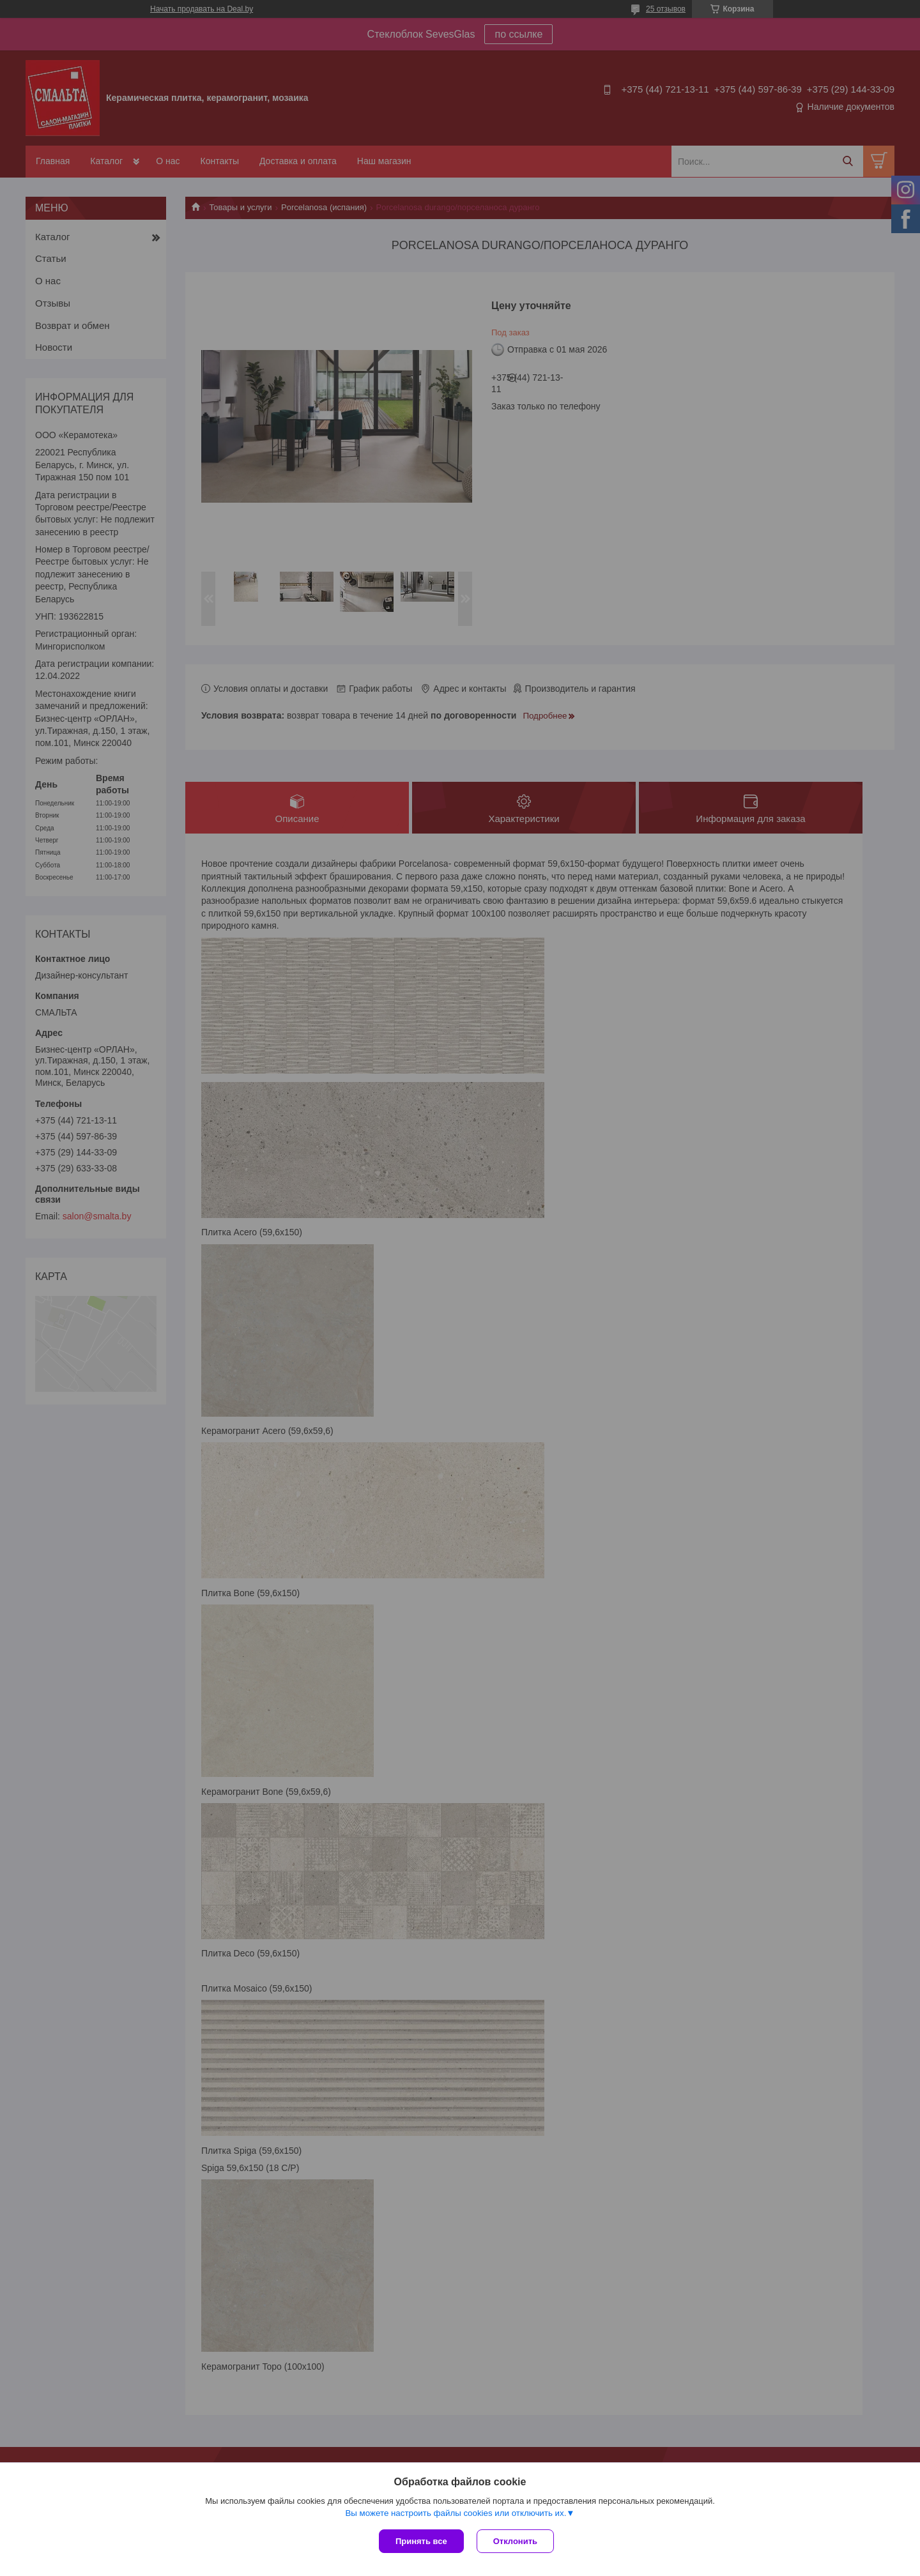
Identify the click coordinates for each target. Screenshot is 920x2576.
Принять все (421, 2541)
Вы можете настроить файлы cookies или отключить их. (455, 2513)
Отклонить (515, 2541)
